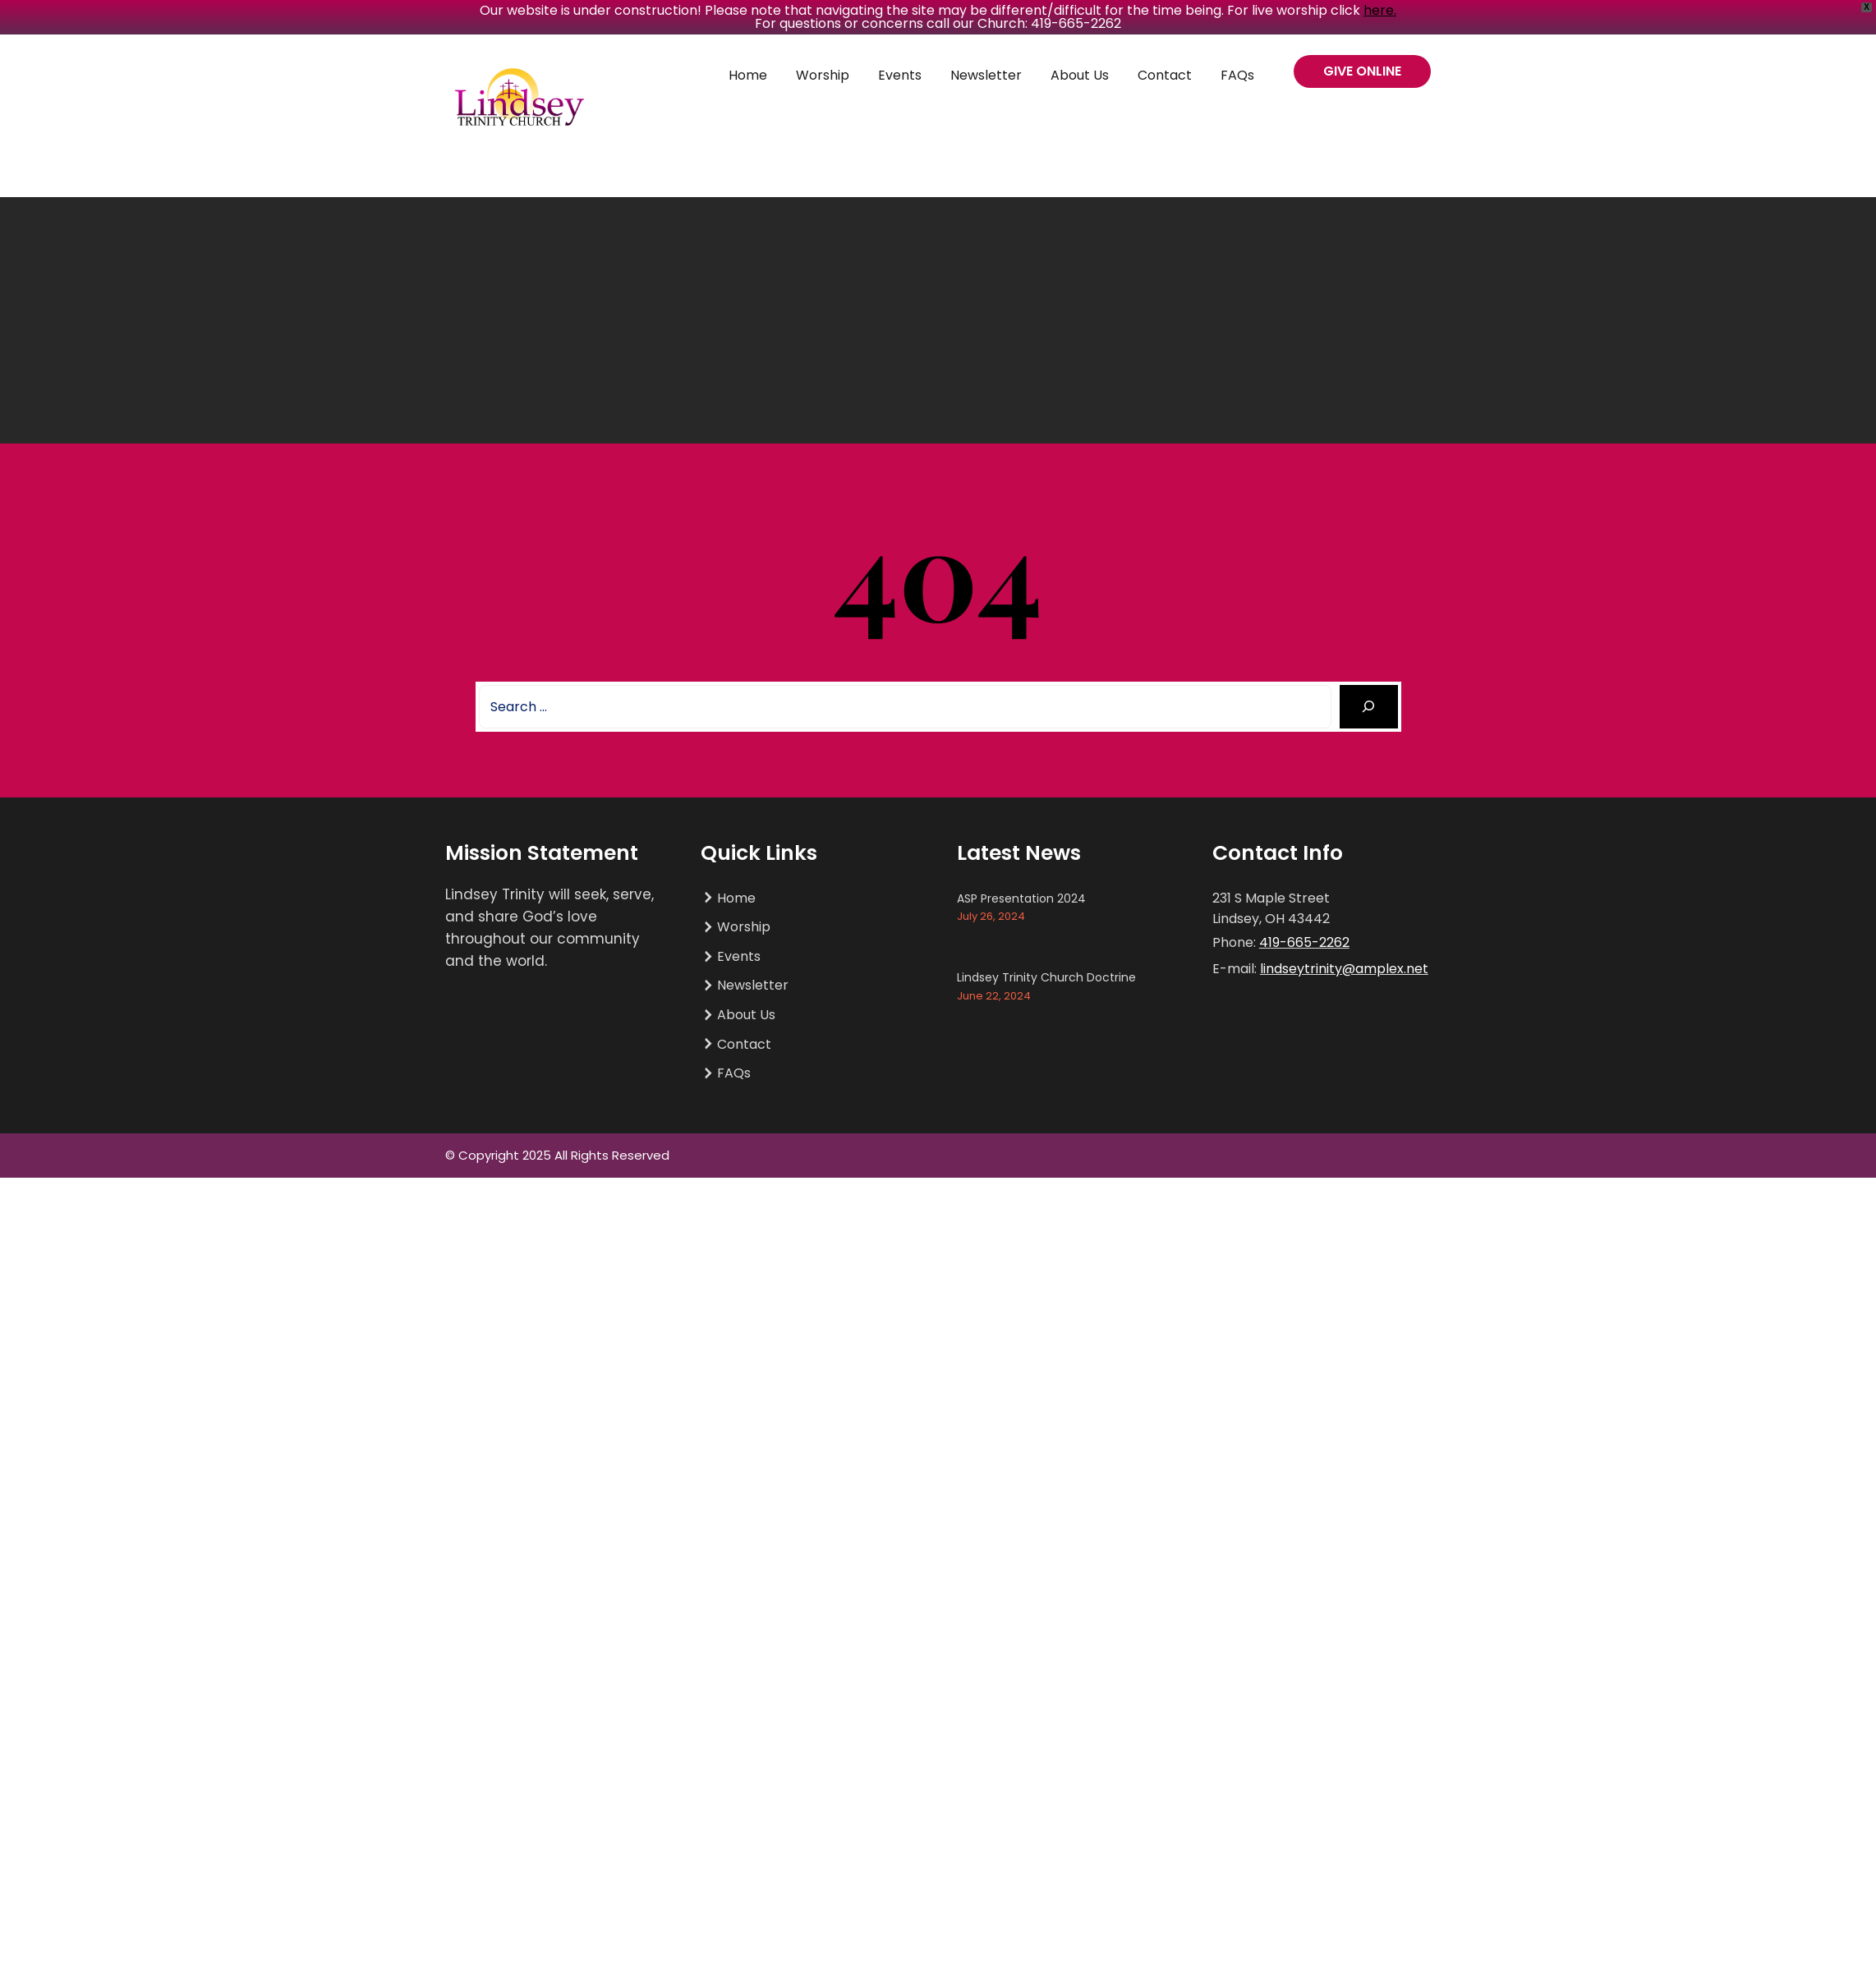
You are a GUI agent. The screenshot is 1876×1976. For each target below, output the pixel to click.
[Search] (1369, 706)
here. (1379, 10)
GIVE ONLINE (1362, 71)
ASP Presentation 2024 (1021, 898)
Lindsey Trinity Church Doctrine (1046, 977)
